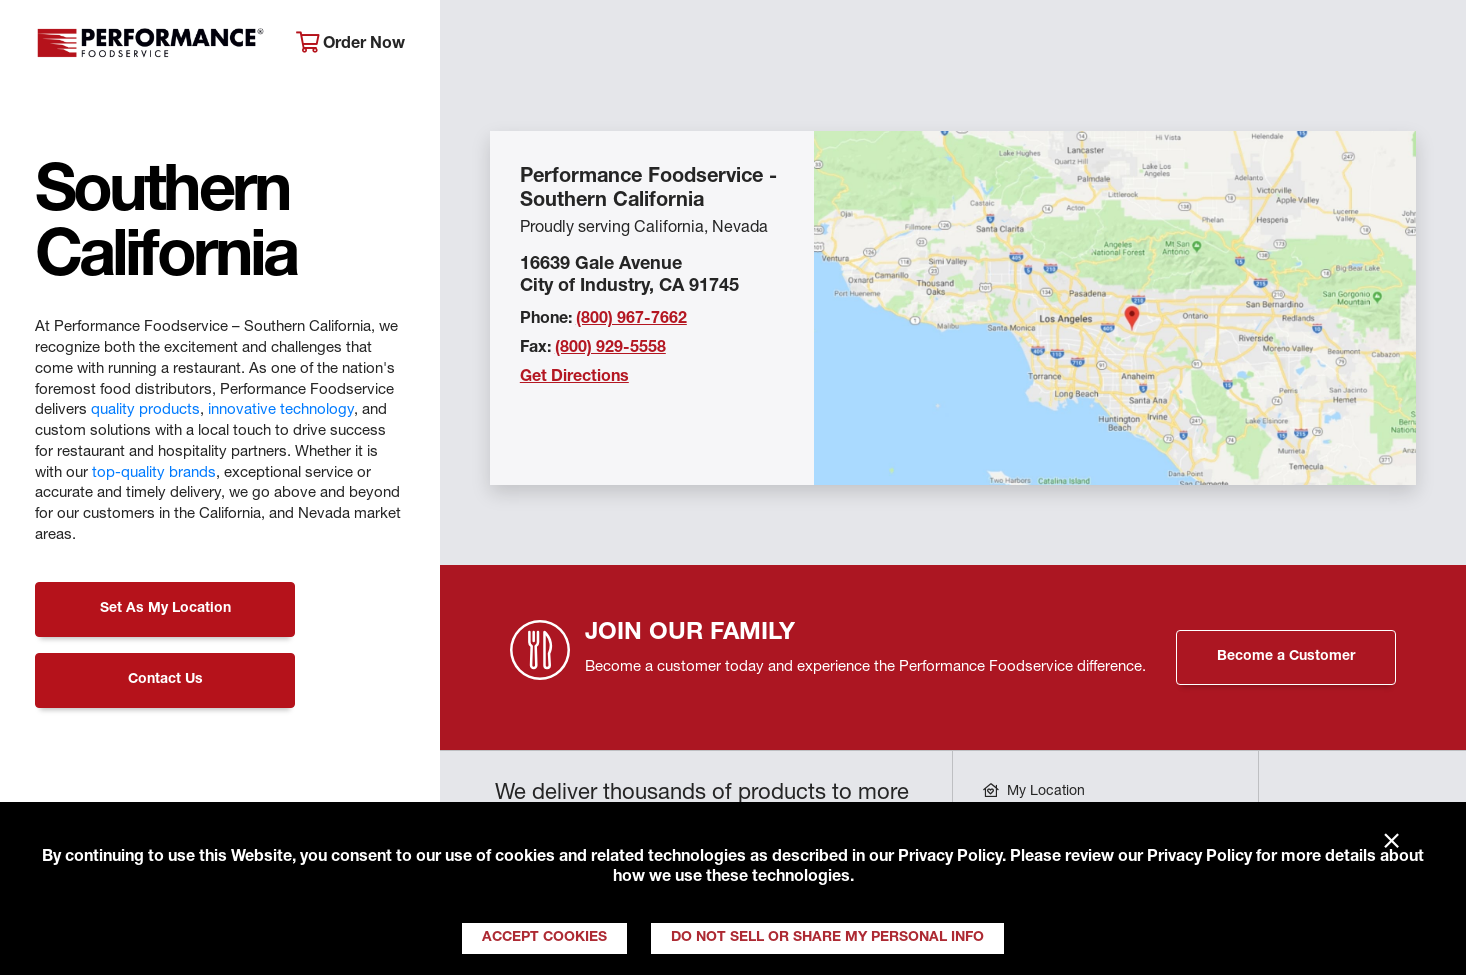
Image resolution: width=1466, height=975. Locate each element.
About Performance (544, 45)
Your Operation (952, 45)
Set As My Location (165, 609)
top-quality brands (154, 473)
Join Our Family (1287, 45)
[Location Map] (1115, 308)
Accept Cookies (544, 938)
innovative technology (281, 410)
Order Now (350, 43)
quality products (145, 410)
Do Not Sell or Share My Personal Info (827, 938)
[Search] (1422, 46)
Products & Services (755, 45)
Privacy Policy (950, 858)
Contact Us (165, 680)
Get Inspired (1119, 45)
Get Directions (574, 378)
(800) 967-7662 (631, 320)
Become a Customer (1286, 657)
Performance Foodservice (150, 45)
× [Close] (1391, 842)
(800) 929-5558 (610, 349)
